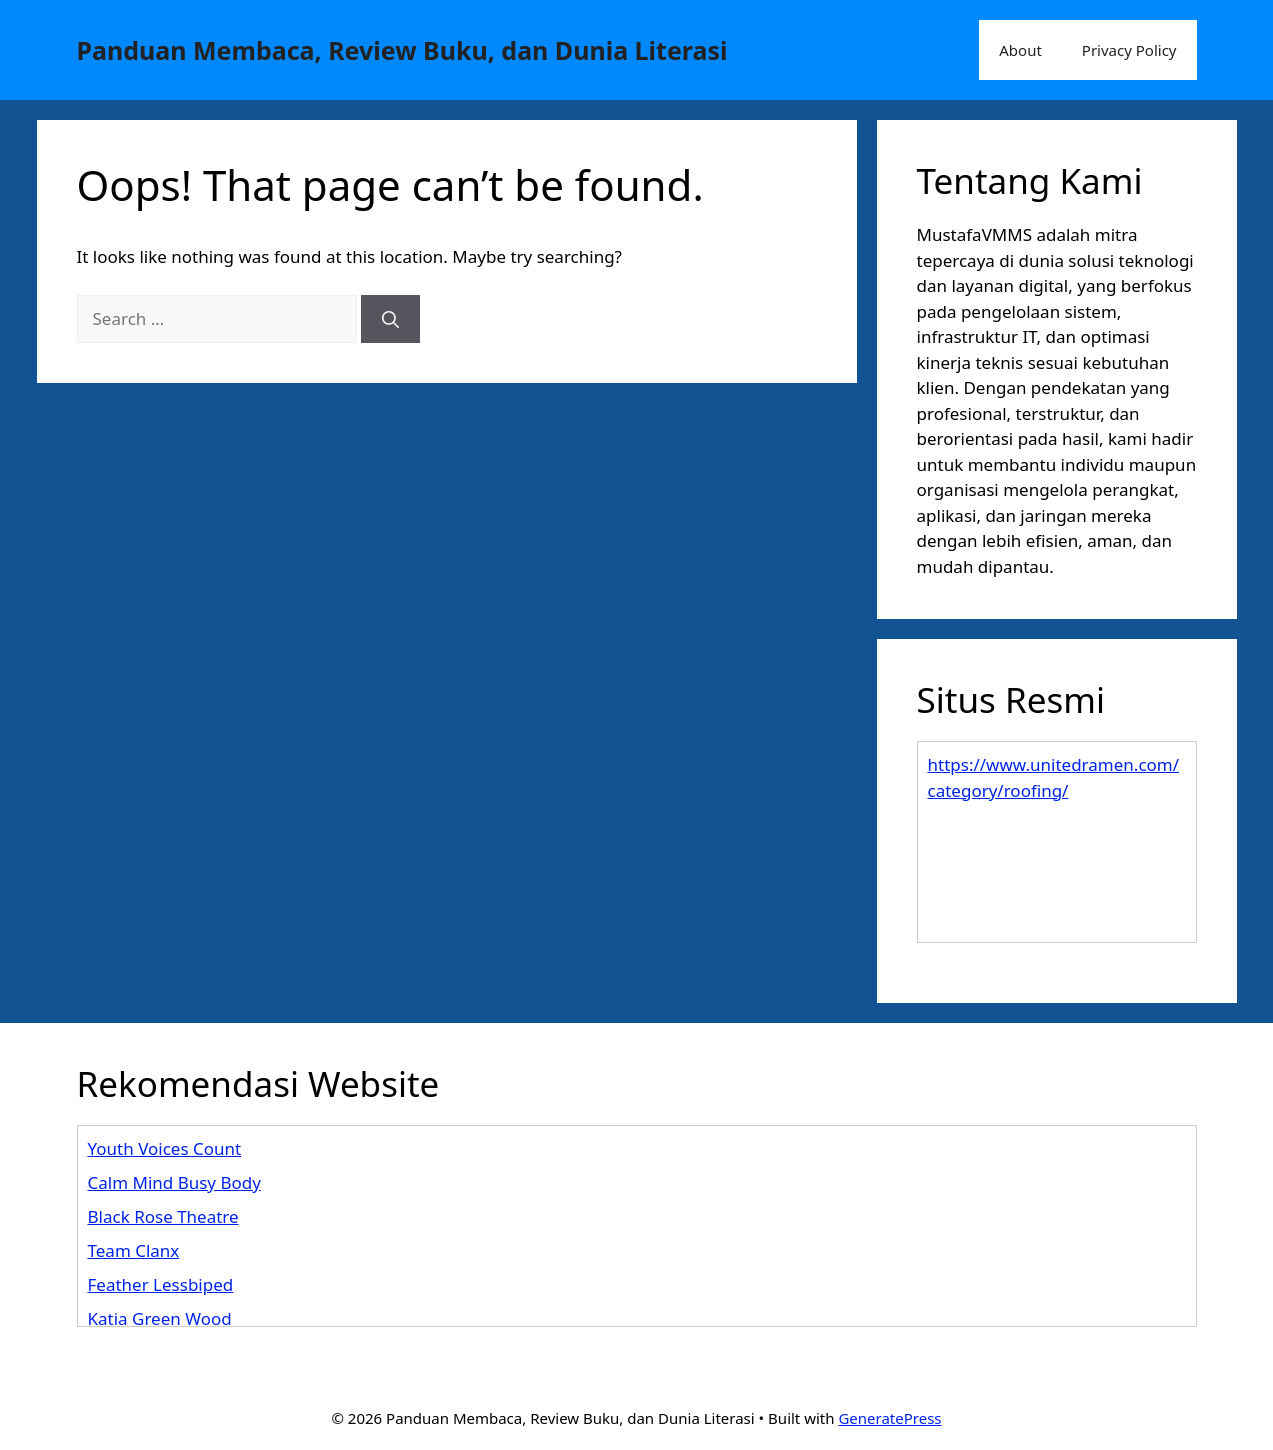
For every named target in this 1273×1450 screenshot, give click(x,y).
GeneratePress (889, 1418)
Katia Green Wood (160, 1318)
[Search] (390, 319)
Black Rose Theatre (163, 1216)
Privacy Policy (1129, 50)
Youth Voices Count (165, 1148)
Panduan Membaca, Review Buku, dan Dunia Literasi (402, 50)
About (1020, 50)
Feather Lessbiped (161, 1284)
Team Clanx (134, 1250)
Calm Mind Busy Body (174, 1182)
